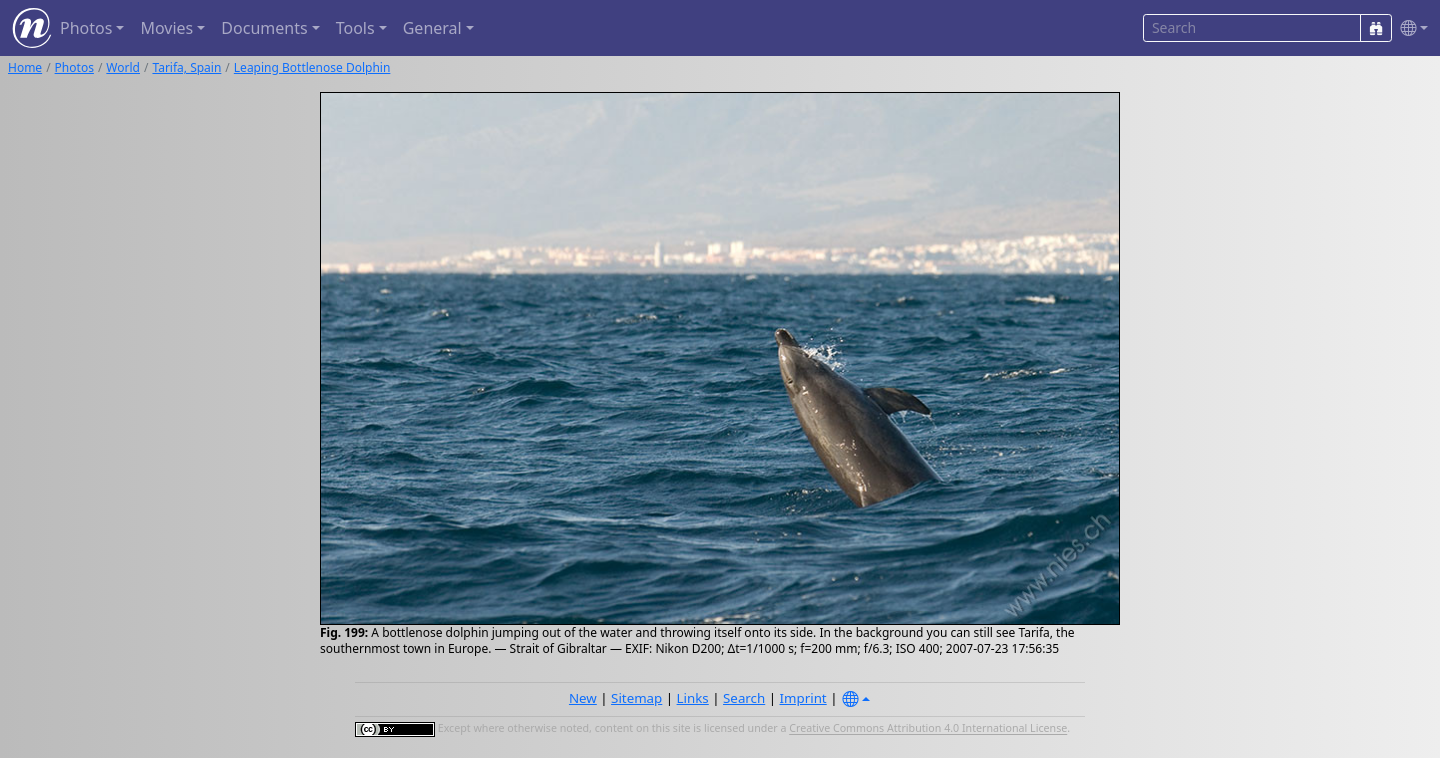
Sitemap (636, 698)
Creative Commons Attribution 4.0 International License (928, 729)
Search (744, 698)
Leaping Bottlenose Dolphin (312, 67)
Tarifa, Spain (186, 67)
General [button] (432, 28)
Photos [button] (86, 28)
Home (25, 67)
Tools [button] (355, 28)
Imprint (803, 698)
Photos (74, 67)
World (123, 67)
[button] (1410, 28)
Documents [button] (264, 28)
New (583, 698)
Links (693, 698)
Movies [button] (166, 28)
